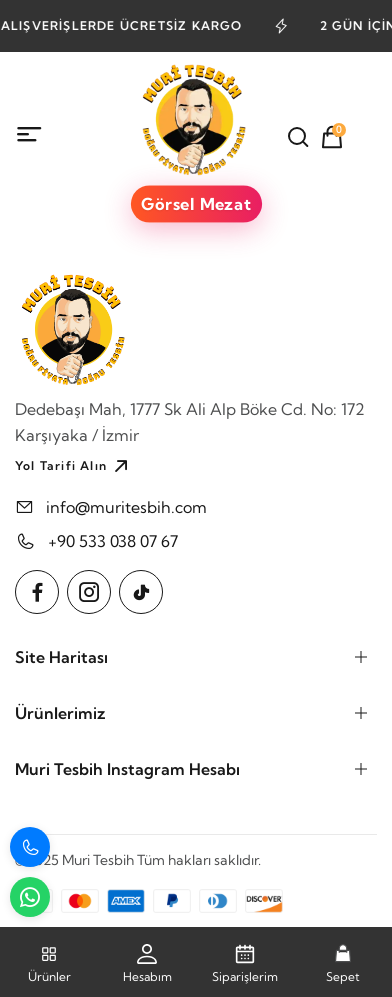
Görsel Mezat (196, 204)
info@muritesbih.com (126, 507)
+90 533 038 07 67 (113, 541)
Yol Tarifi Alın (74, 466)
